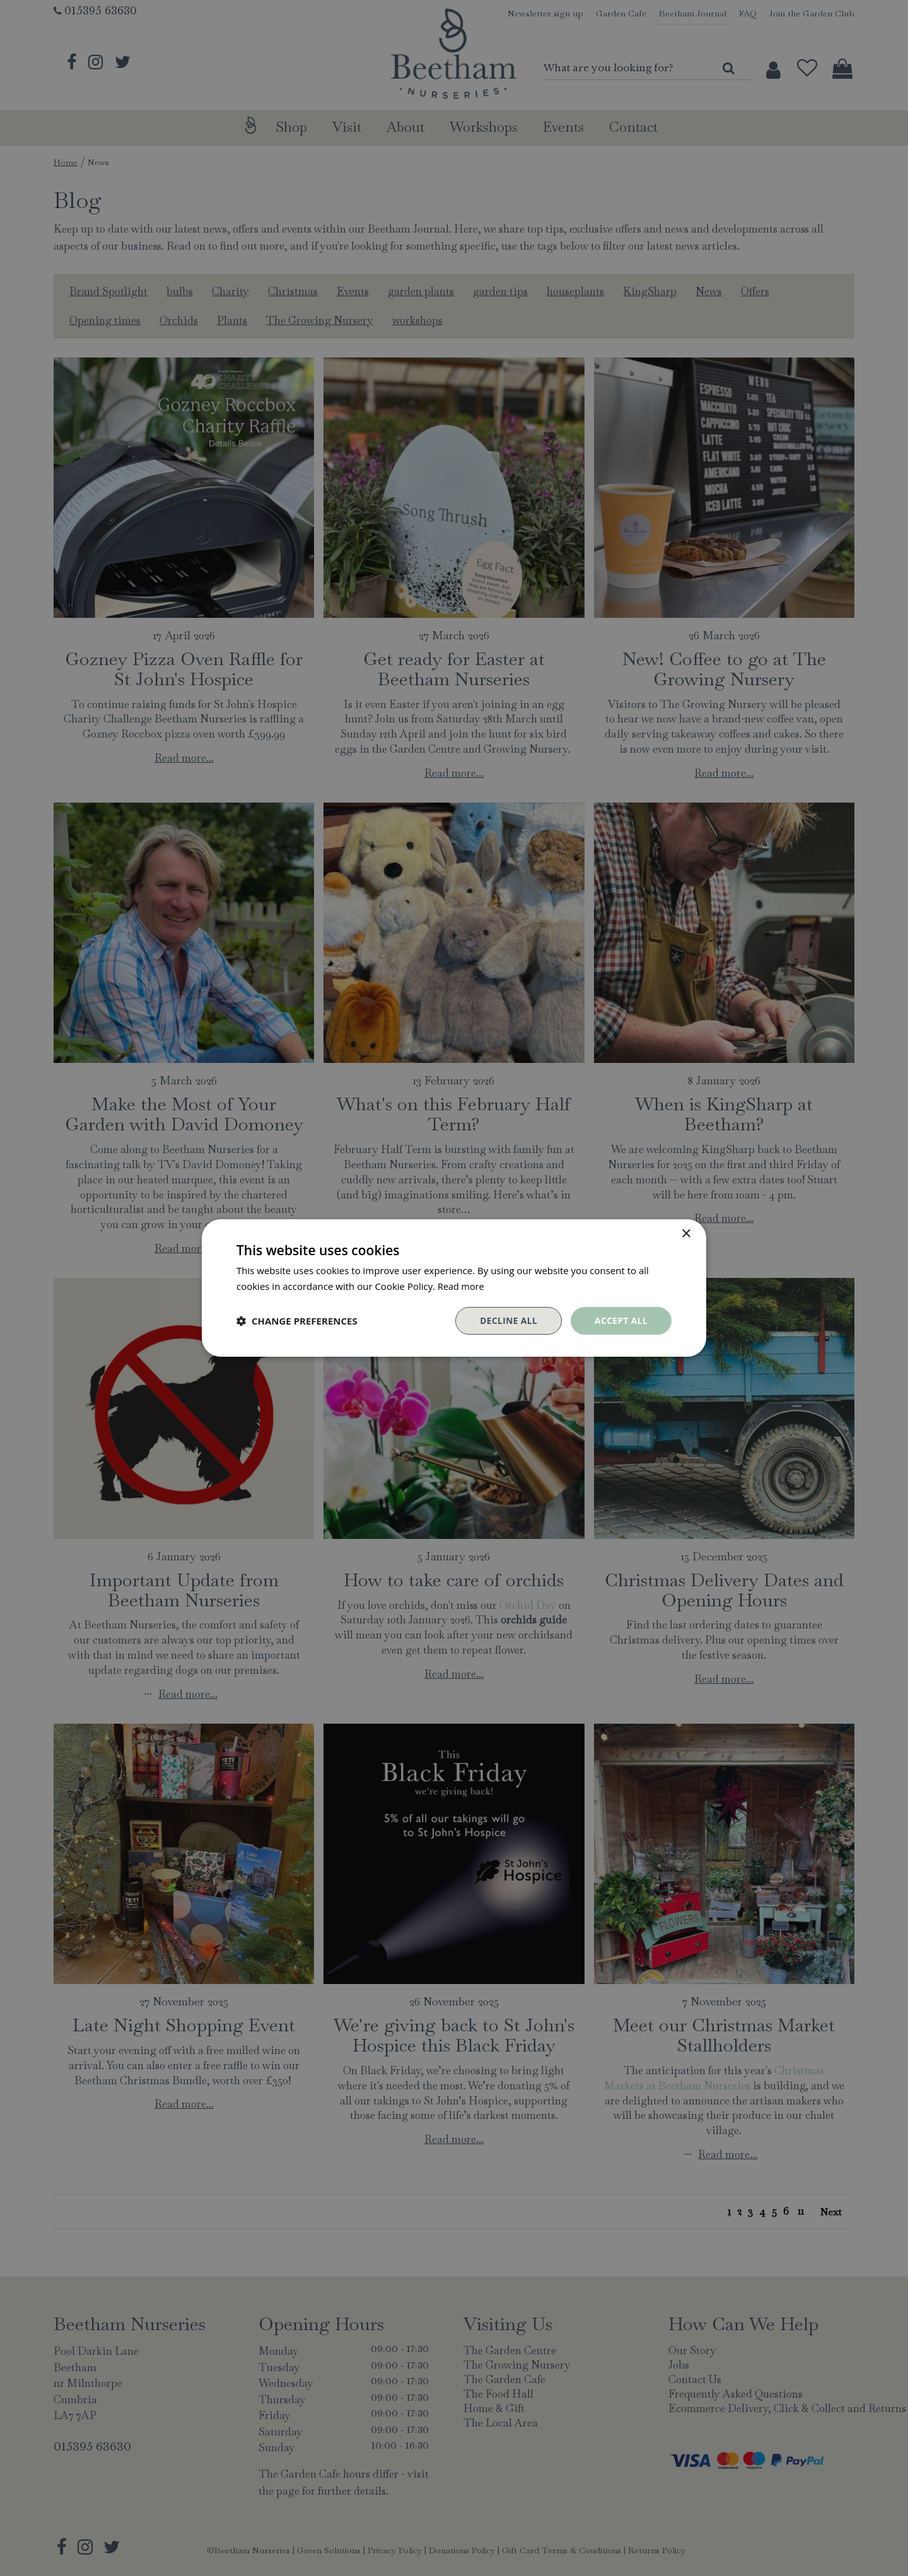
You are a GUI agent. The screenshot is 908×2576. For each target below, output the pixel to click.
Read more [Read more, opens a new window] (462, 1286)
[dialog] (454, 1288)
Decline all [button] (507, 1320)
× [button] (685, 1234)
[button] (297, 1320)
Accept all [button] (621, 1320)
